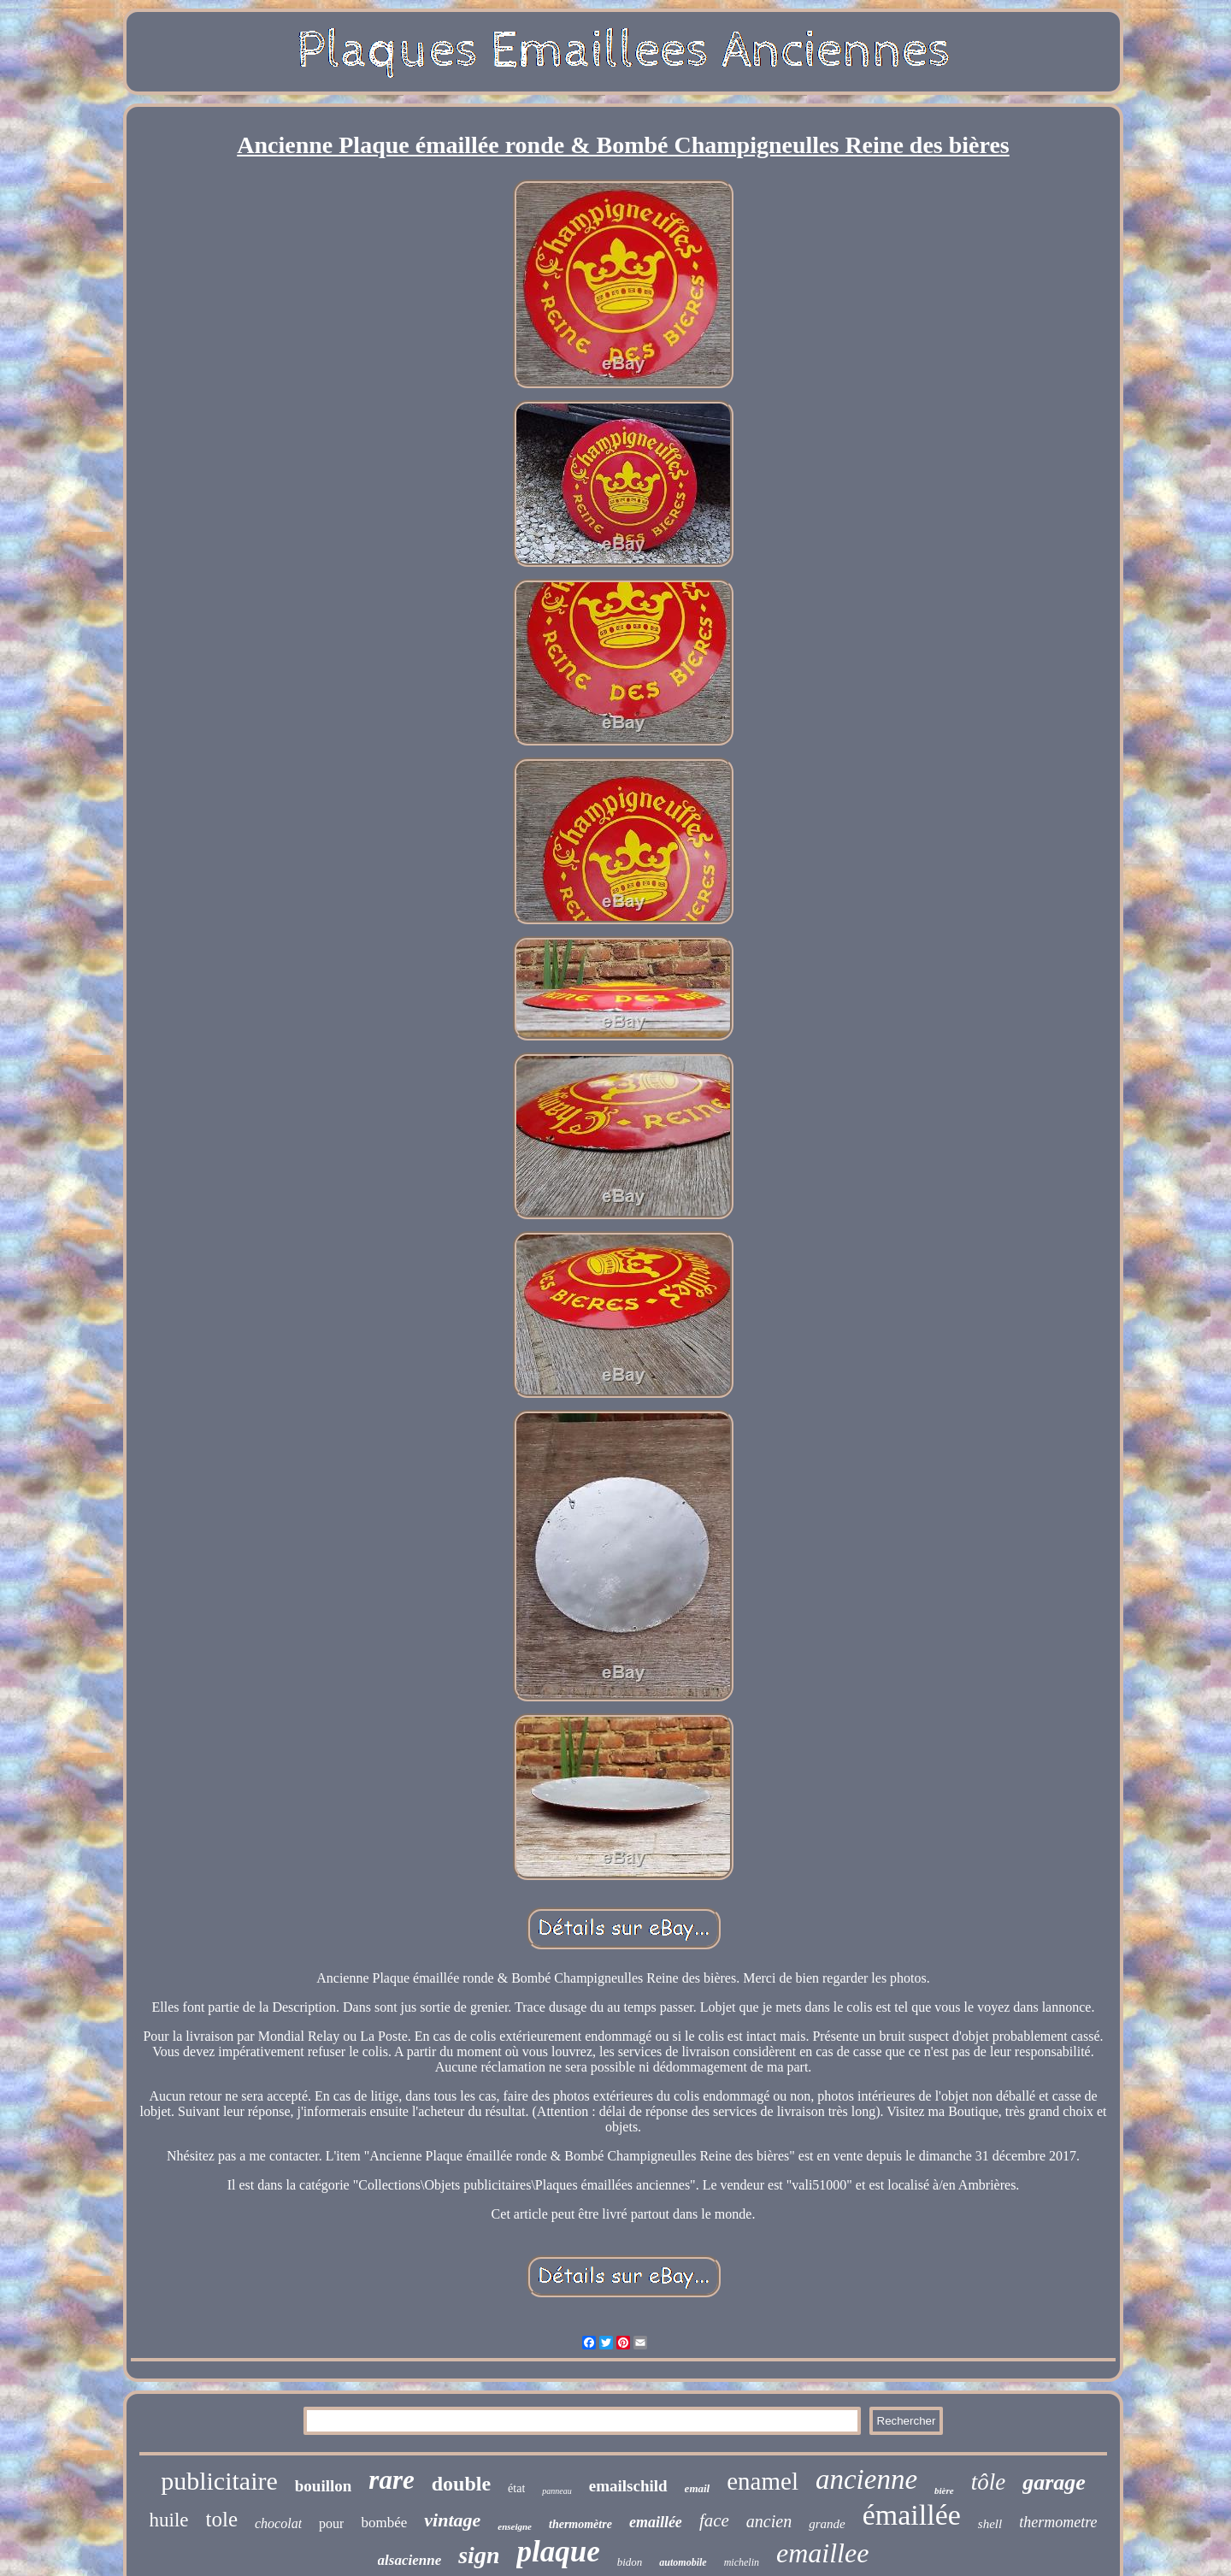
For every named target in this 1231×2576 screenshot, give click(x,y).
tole (222, 2519)
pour (331, 2523)
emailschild (628, 2486)
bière (944, 2490)
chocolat (278, 2523)
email (697, 2488)
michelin (741, 2562)
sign (478, 2555)
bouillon (323, 2486)
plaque (557, 2551)
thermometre (1058, 2522)
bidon (630, 2561)
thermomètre (580, 2524)
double (461, 2484)
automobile (682, 2562)
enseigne (515, 2526)
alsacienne (410, 2560)
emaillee (822, 2553)
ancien (769, 2521)
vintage (452, 2520)
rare (391, 2480)
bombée (384, 2522)
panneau (556, 2491)
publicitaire (219, 2481)
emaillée (655, 2522)
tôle (988, 2482)
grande (827, 2524)
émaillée (912, 2515)
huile (169, 2520)
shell (990, 2524)
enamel (762, 2481)
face (714, 2520)
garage (1054, 2482)
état (516, 2488)
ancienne (866, 2479)
